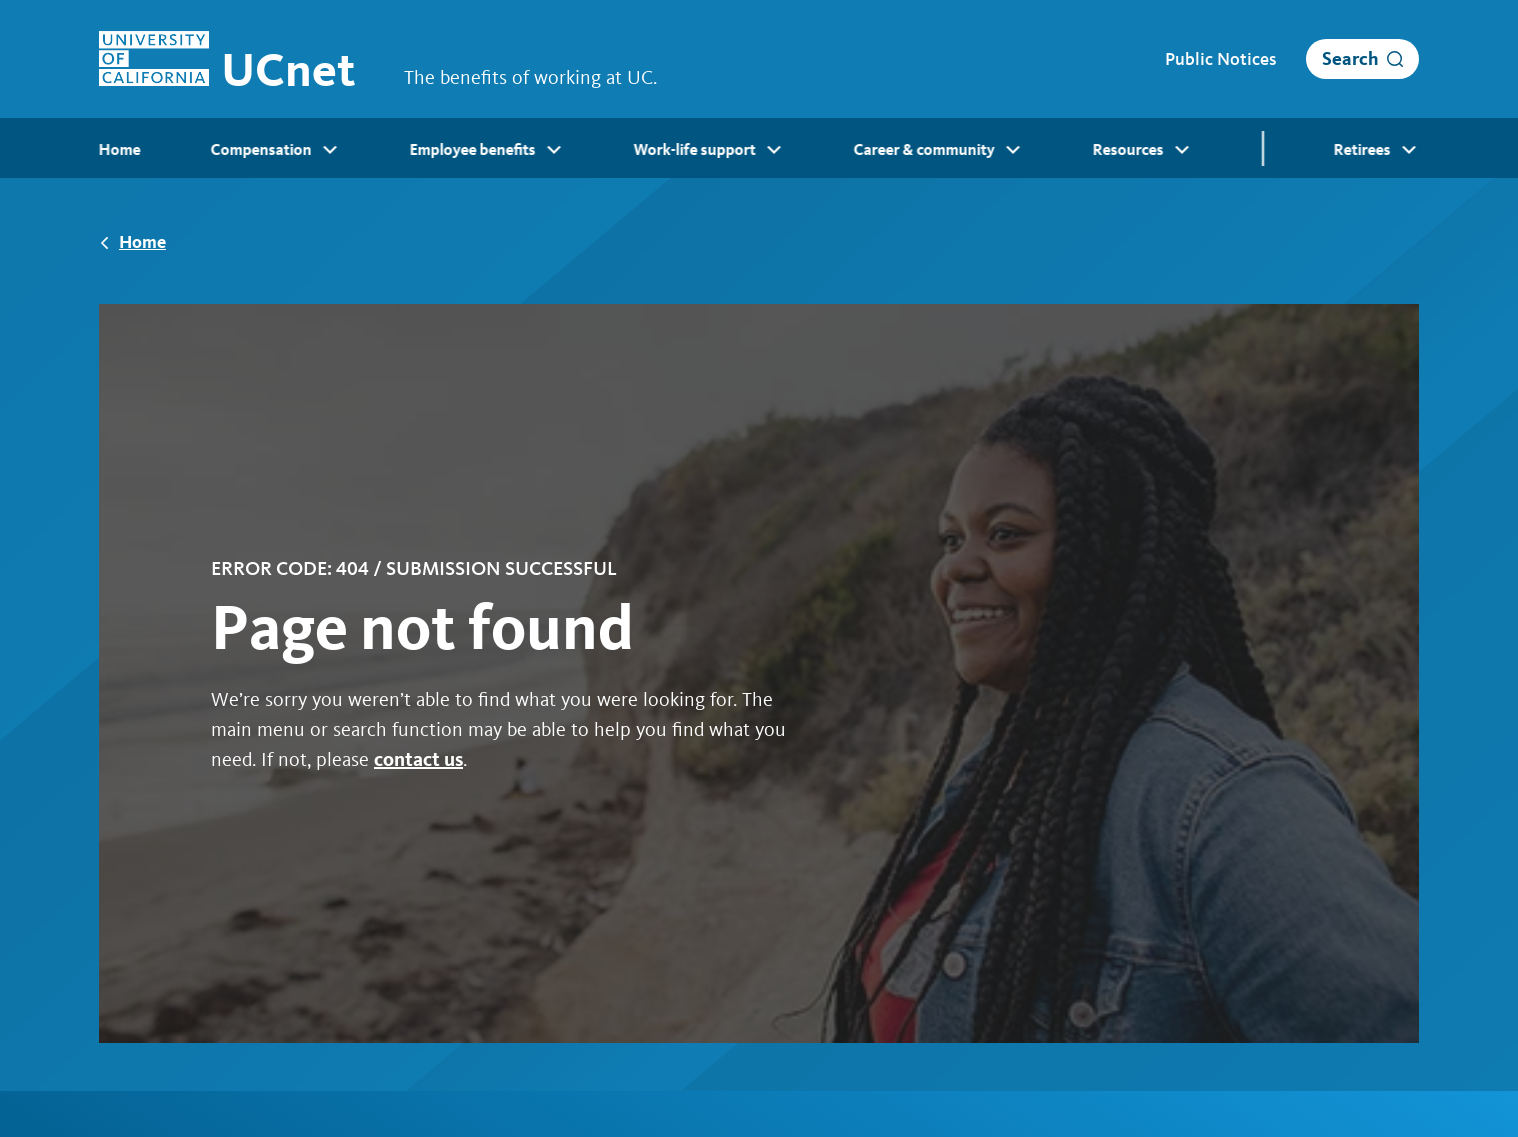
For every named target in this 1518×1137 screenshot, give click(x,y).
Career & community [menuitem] (938, 150)
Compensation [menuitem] (275, 150)
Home (142, 241)
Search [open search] (1350, 58)
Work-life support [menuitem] (709, 150)
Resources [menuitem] (1142, 150)
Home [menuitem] (120, 149)
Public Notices (1220, 59)
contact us (418, 759)
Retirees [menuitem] (1376, 150)
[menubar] (759, 148)
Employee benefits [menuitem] (487, 150)
